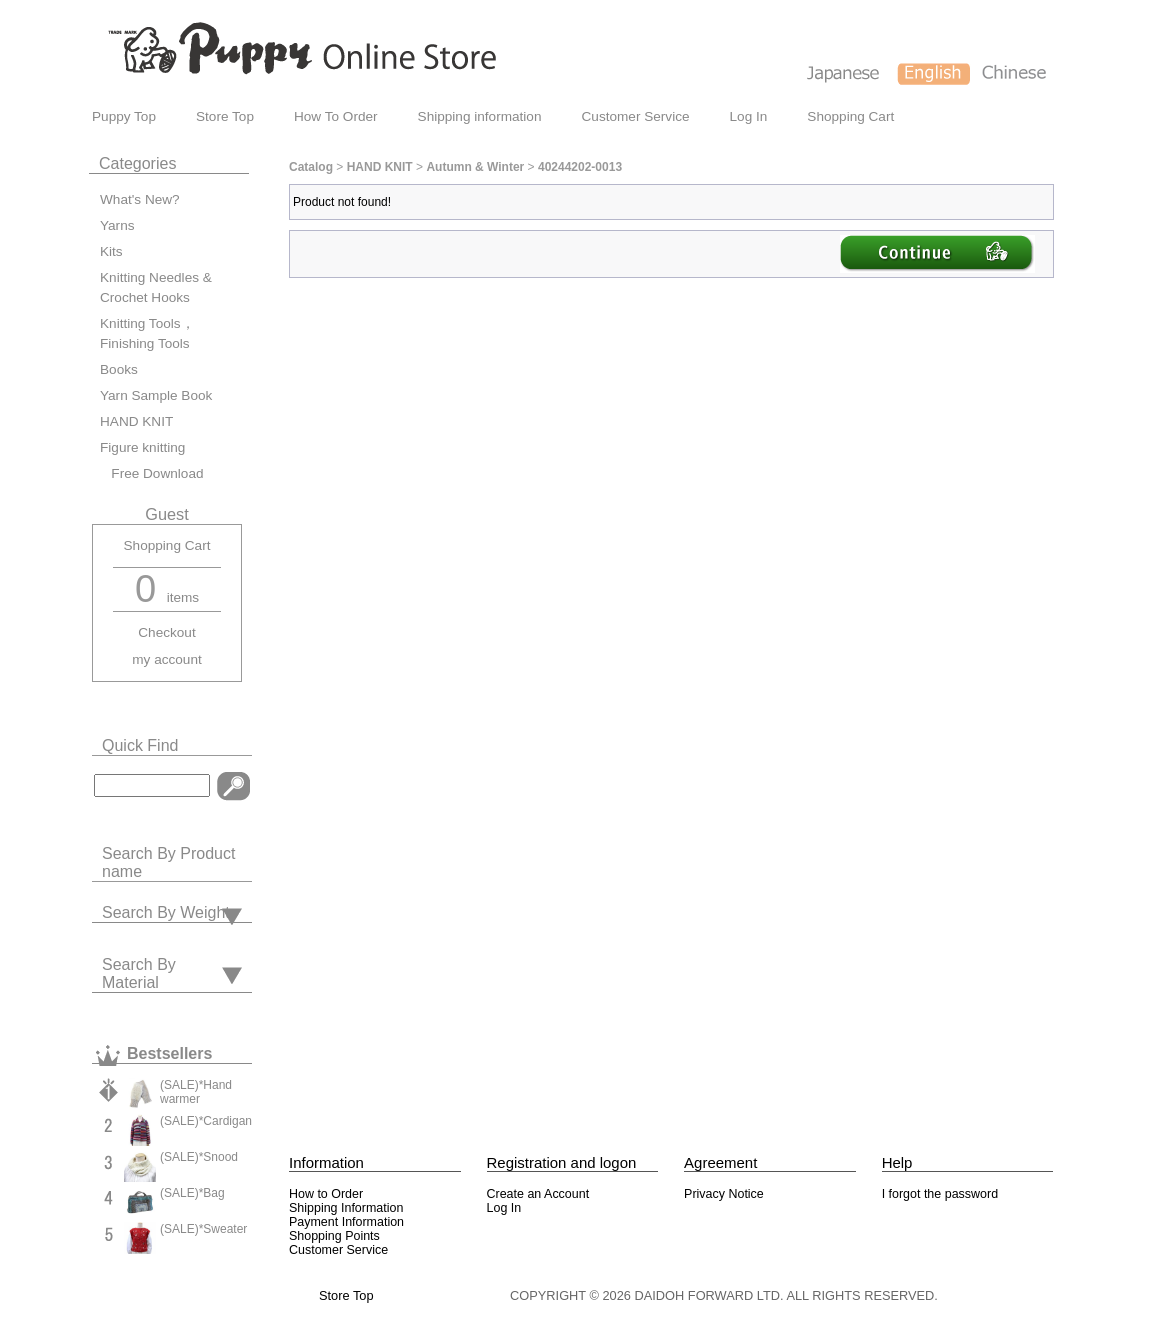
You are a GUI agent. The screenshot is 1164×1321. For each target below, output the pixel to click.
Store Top (225, 116)
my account (167, 659)
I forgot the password (940, 1194)
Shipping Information (346, 1208)
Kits (111, 251)
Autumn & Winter (475, 167)
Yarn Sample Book (156, 395)
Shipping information (480, 116)
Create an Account (538, 1194)
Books (119, 369)
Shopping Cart (850, 116)
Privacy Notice (724, 1194)
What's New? (140, 199)
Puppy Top (124, 116)
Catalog (311, 167)
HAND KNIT (136, 421)
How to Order (326, 1194)
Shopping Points (334, 1236)
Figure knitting (142, 447)
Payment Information (346, 1222)
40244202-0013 (580, 167)
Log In (749, 116)
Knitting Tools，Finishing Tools (147, 333)
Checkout (166, 632)
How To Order (336, 116)
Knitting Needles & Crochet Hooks (156, 287)
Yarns (117, 225)
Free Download (152, 473)
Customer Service (636, 116)
